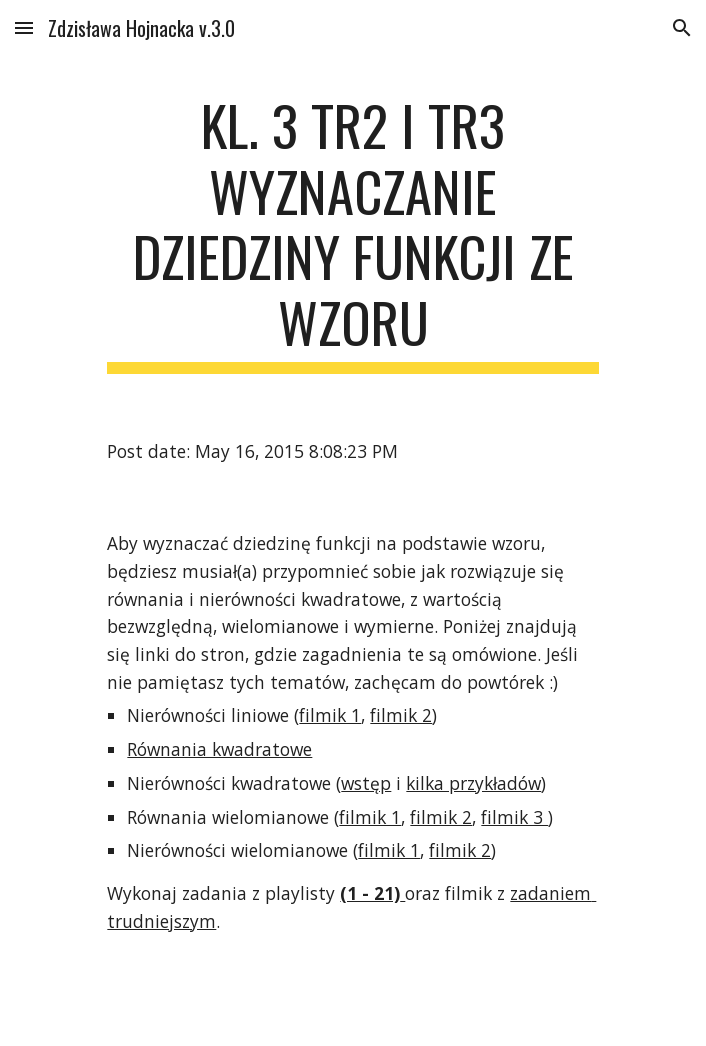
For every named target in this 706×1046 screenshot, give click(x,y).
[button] (24, 27)
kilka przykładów (473, 783)
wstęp (366, 783)
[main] (352, 233)
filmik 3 (514, 817)
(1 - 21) (370, 893)
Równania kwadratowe (219, 749)
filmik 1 (330, 715)
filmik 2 (401, 715)
